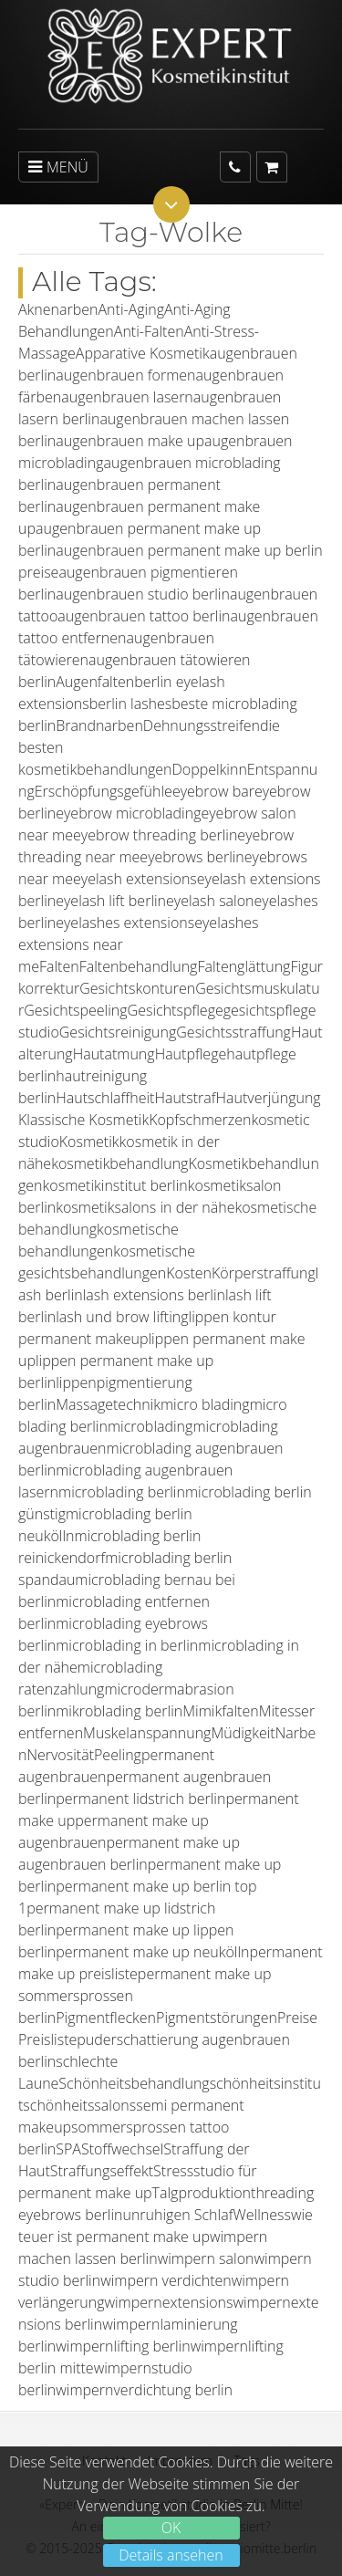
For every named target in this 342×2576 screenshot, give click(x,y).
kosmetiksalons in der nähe (145, 1207)
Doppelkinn (208, 769)
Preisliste (47, 2039)
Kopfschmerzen (200, 1120)
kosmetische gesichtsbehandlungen (106, 1262)
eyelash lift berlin (111, 901)
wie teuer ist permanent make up (165, 2226)
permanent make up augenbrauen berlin (129, 1853)
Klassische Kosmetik (83, 1120)
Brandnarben (99, 725)
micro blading (205, 1404)
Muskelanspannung (147, 1733)
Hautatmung (114, 1054)
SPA (68, 2149)
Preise (297, 2018)
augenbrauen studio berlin (143, 594)
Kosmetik (89, 1142)
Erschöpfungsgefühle (103, 791)
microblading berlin (121, 1492)
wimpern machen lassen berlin (142, 2247)
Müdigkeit (243, 1733)
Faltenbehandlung (138, 966)
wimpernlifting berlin (123, 2346)
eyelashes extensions (125, 923)
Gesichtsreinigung (118, 1032)
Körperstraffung (264, 1273)
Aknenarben (58, 309)
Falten (59, 966)
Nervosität (60, 1755)
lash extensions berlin (154, 1295)
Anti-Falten (149, 331)
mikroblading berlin (119, 1711)
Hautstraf (184, 1098)
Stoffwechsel (122, 2149)
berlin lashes (130, 704)
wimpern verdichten (166, 2280)
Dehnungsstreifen (201, 725)
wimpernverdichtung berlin (144, 2390)
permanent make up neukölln (152, 1952)
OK (171, 2528)
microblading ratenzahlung (90, 1678)
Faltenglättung (243, 966)
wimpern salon (206, 2258)
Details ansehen (171, 2555)
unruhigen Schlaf (177, 2215)
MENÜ (58, 167)
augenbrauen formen (125, 375)
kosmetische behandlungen (98, 1240)
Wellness (261, 2215)
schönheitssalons (79, 2105)
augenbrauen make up (130, 441)
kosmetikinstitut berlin (115, 1185)
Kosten (189, 1273)
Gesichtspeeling (75, 1010)
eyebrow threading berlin (155, 835)
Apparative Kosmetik (143, 353)
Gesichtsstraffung (233, 1032)
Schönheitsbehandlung (133, 2083)
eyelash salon (210, 901)
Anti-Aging (131, 309)
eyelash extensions (135, 879)
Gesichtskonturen (137, 988)
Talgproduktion (201, 2193)
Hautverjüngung (268, 1098)
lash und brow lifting (122, 1317)
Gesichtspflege (175, 1010)
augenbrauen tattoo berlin (143, 616)
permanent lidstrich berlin (140, 1799)
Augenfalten (95, 682)
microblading (150, 1426)
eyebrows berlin (192, 857)
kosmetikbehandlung (119, 1163)
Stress (173, 2171)
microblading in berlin (127, 1645)
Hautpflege (191, 1054)
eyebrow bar (213, 791)
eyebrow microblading (128, 813)
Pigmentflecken (106, 2018)
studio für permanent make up (137, 2182)
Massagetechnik (108, 1404)
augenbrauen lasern (127, 397)
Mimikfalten (220, 1711)
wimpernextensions (168, 2302)
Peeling (117, 1755)
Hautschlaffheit (105, 1098)
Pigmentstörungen (216, 2018)
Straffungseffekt (101, 2171)
